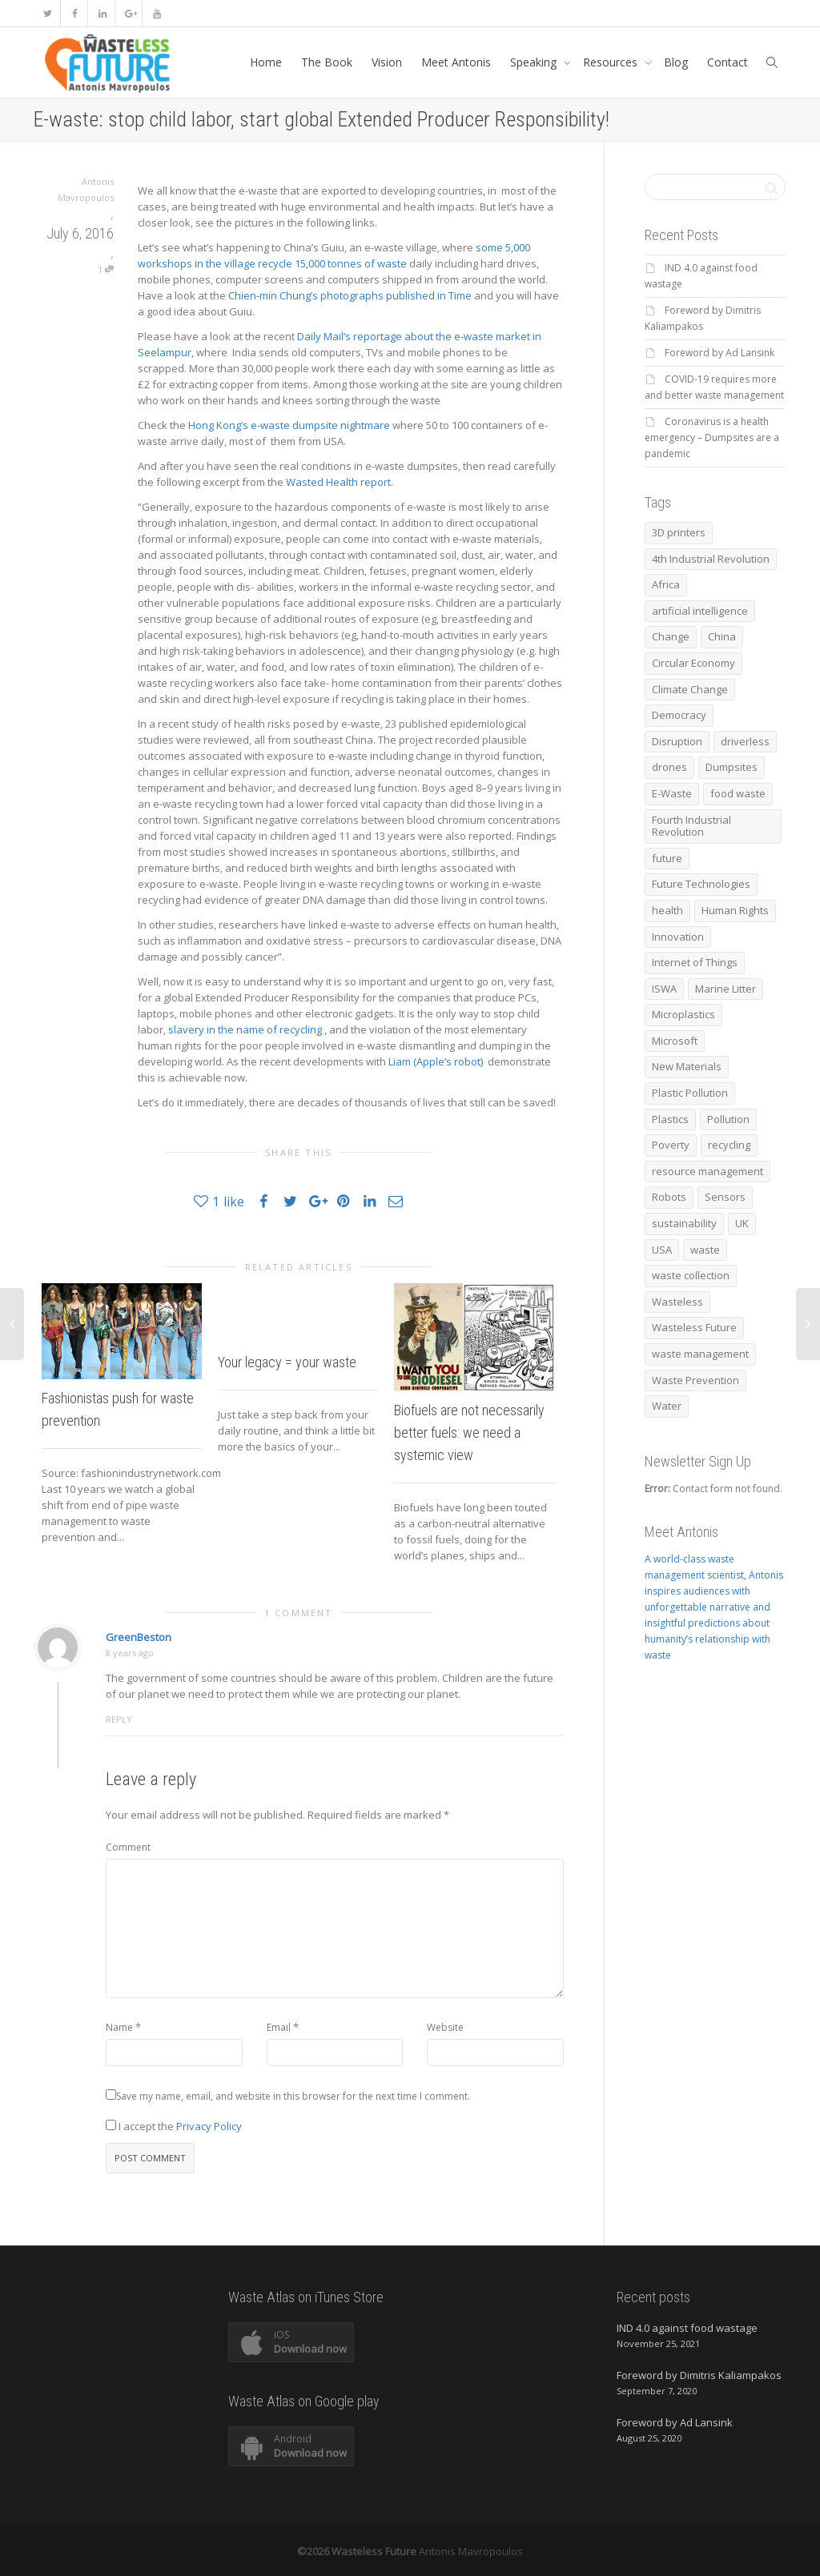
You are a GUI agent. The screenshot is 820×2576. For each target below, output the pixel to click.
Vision (387, 62)
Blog (676, 62)
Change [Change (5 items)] (670, 636)
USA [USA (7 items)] (662, 1249)
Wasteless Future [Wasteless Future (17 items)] (694, 1327)
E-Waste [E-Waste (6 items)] (672, 793)
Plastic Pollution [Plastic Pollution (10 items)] (690, 1092)
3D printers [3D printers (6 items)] (678, 532)
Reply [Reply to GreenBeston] (119, 1719)
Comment (128, 1847)
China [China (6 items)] (722, 636)
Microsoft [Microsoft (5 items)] (674, 1040)
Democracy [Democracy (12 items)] (679, 715)
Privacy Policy (209, 2126)
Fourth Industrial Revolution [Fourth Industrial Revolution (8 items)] (691, 826)
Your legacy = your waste (287, 1362)
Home (266, 62)
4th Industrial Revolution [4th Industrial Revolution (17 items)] (711, 559)
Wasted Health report (338, 482)
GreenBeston (138, 1637)
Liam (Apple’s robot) (435, 1061)
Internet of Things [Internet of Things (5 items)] (695, 962)
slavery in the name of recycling (246, 1029)
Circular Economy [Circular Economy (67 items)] (693, 663)
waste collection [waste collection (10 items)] (691, 1275)
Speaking (535, 62)
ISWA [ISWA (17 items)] (664, 988)
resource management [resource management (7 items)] (707, 1171)
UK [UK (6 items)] (742, 1223)
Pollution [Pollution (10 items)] (728, 1119)
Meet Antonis (456, 62)
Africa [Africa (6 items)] (666, 584)
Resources (612, 62)
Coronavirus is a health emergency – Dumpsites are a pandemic (712, 437)
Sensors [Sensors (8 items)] (725, 1197)
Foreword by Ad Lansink (719, 352)
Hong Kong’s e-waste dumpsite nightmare (289, 425)
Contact (727, 62)
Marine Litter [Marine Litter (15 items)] (725, 988)
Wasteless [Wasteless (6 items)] (677, 1301)
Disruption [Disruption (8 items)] (677, 741)
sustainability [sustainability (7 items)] (684, 1223)
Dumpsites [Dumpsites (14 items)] (731, 767)
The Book (326, 62)
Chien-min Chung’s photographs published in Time (351, 295)
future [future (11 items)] (667, 858)
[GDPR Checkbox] (111, 2125)
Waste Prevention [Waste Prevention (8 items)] (695, 1380)
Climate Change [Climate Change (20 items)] (690, 689)
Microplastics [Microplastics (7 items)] (683, 1014)
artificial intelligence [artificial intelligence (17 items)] (700, 611)
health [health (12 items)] (667, 910)
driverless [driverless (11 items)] (745, 741)
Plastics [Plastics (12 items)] (670, 1119)
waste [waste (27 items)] (705, 1249)
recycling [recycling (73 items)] (729, 1145)
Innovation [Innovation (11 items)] (678, 936)
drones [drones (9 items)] (669, 767)
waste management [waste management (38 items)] (700, 1353)
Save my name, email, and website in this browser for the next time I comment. (293, 2096)
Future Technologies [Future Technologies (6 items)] (701, 884)
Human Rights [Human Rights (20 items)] (735, 910)
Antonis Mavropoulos (471, 2551)
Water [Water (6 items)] (666, 1405)
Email (279, 2027)
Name (119, 2027)
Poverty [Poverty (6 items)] (670, 1145)
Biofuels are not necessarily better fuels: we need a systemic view (469, 1432)
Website (445, 2027)
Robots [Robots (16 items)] (669, 1197)
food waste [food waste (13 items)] (738, 793)
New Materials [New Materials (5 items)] (687, 1066)
